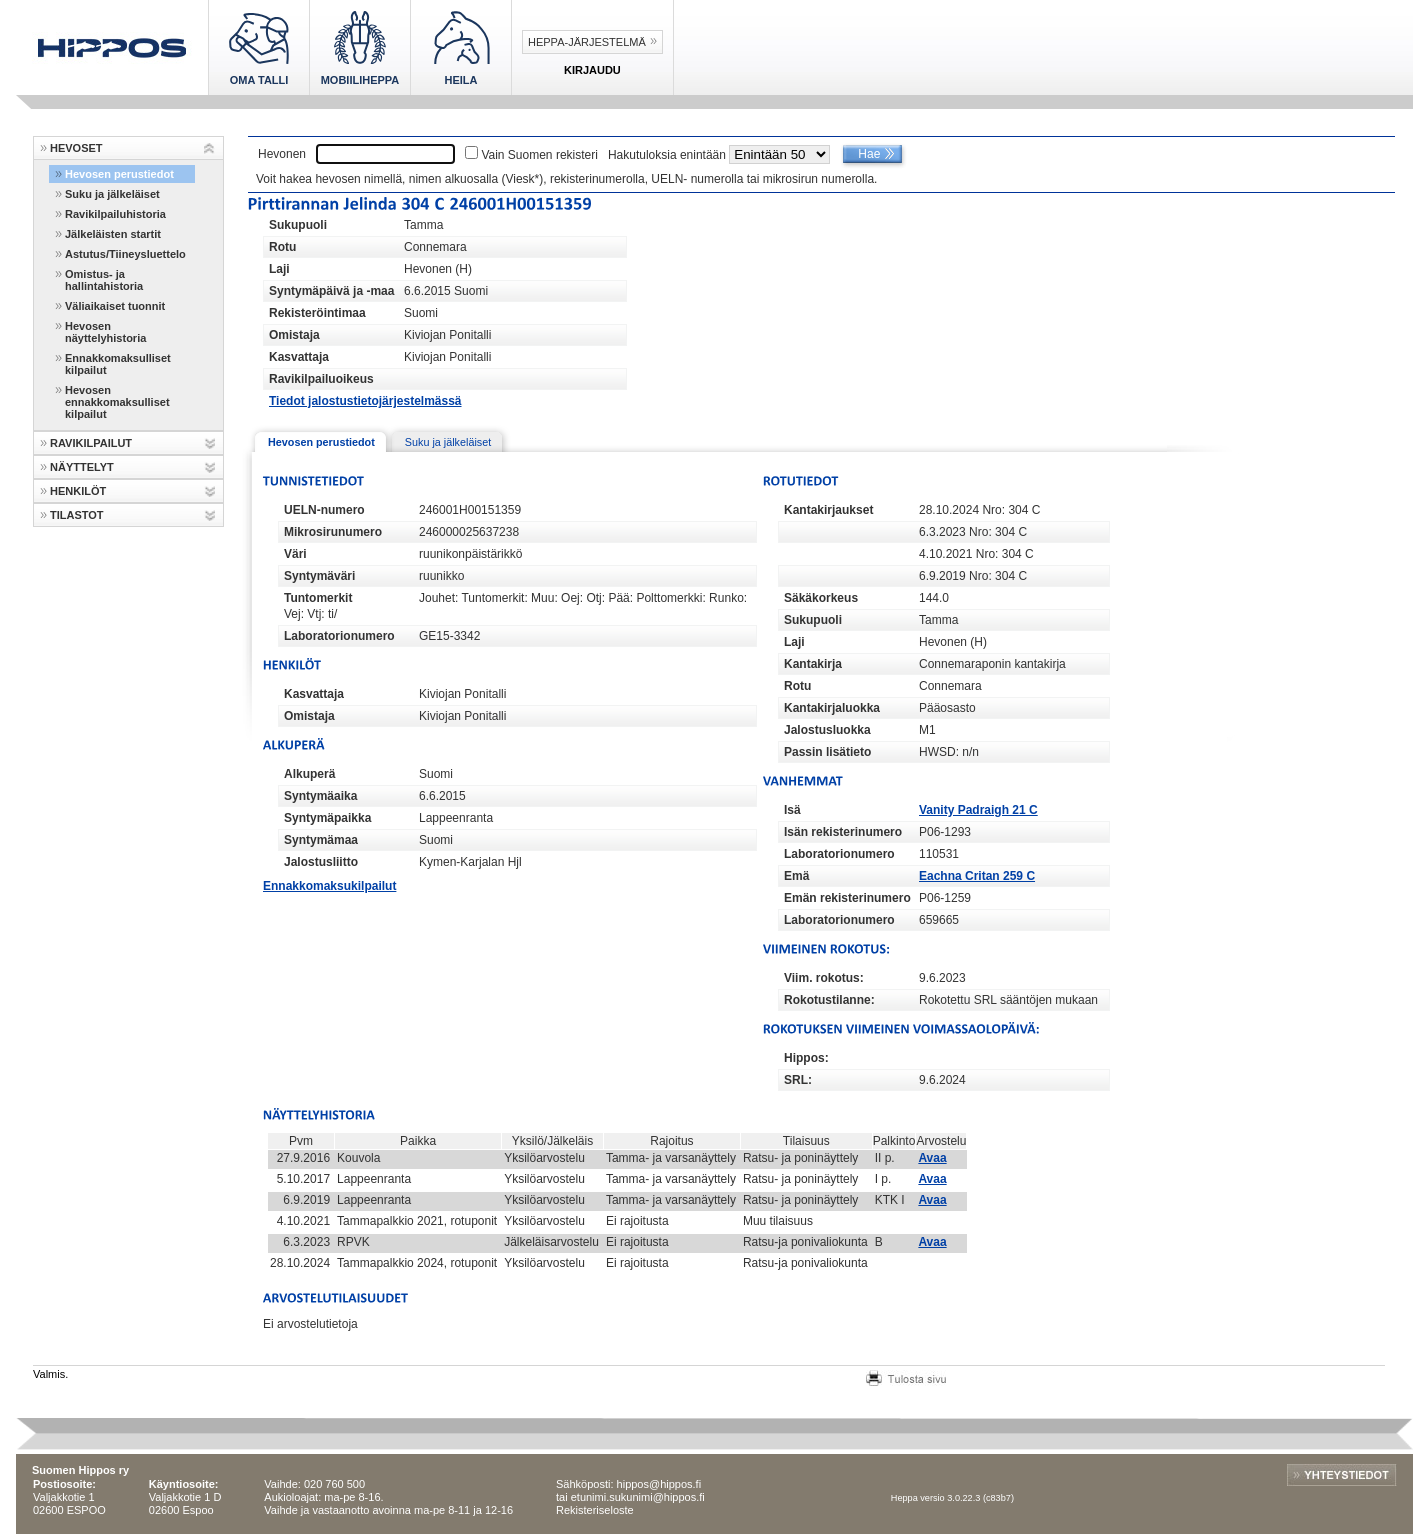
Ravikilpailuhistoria (115, 214)
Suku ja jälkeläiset (112, 194)
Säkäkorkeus (821, 598)
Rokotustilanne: (829, 1000)
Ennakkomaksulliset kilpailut (118, 364)
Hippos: (806, 1058)
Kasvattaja (299, 357)
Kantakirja (813, 664)
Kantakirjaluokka (832, 708)
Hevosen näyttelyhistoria (105, 332)
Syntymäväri (319, 576)
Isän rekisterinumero (843, 832)
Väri (295, 554)
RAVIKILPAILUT (91, 443)
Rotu (282, 247)
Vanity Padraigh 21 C (978, 810)
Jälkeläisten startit (113, 234)
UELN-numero (324, 510)
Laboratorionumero (339, 636)
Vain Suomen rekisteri (539, 155)
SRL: (798, 1080)
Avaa (932, 1158)
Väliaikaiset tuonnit (115, 306)
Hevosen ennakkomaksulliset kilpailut (117, 402)
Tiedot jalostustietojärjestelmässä (365, 401)
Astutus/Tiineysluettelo (125, 254)
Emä (796, 876)
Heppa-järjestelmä (587, 42)
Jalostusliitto (321, 862)
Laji (279, 269)
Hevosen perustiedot (119, 174)
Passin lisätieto (827, 752)
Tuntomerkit (318, 598)
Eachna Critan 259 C (977, 876)
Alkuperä (309, 774)
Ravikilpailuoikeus (321, 379)
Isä (792, 810)
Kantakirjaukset (828, 510)
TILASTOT (77, 515)
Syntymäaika (320, 796)
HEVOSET (76, 148)
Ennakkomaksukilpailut (329, 886)
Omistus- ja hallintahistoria (104, 280)
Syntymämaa (321, 840)
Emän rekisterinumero (847, 898)
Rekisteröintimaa (317, 313)
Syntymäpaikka (327, 818)
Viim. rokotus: (824, 978)
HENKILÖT (78, 491)
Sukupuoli (298, 225)
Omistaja (294, 335)
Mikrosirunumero (333, 532)
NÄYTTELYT (82, 467)
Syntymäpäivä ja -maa (331, 291)
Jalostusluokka (827, 730)
